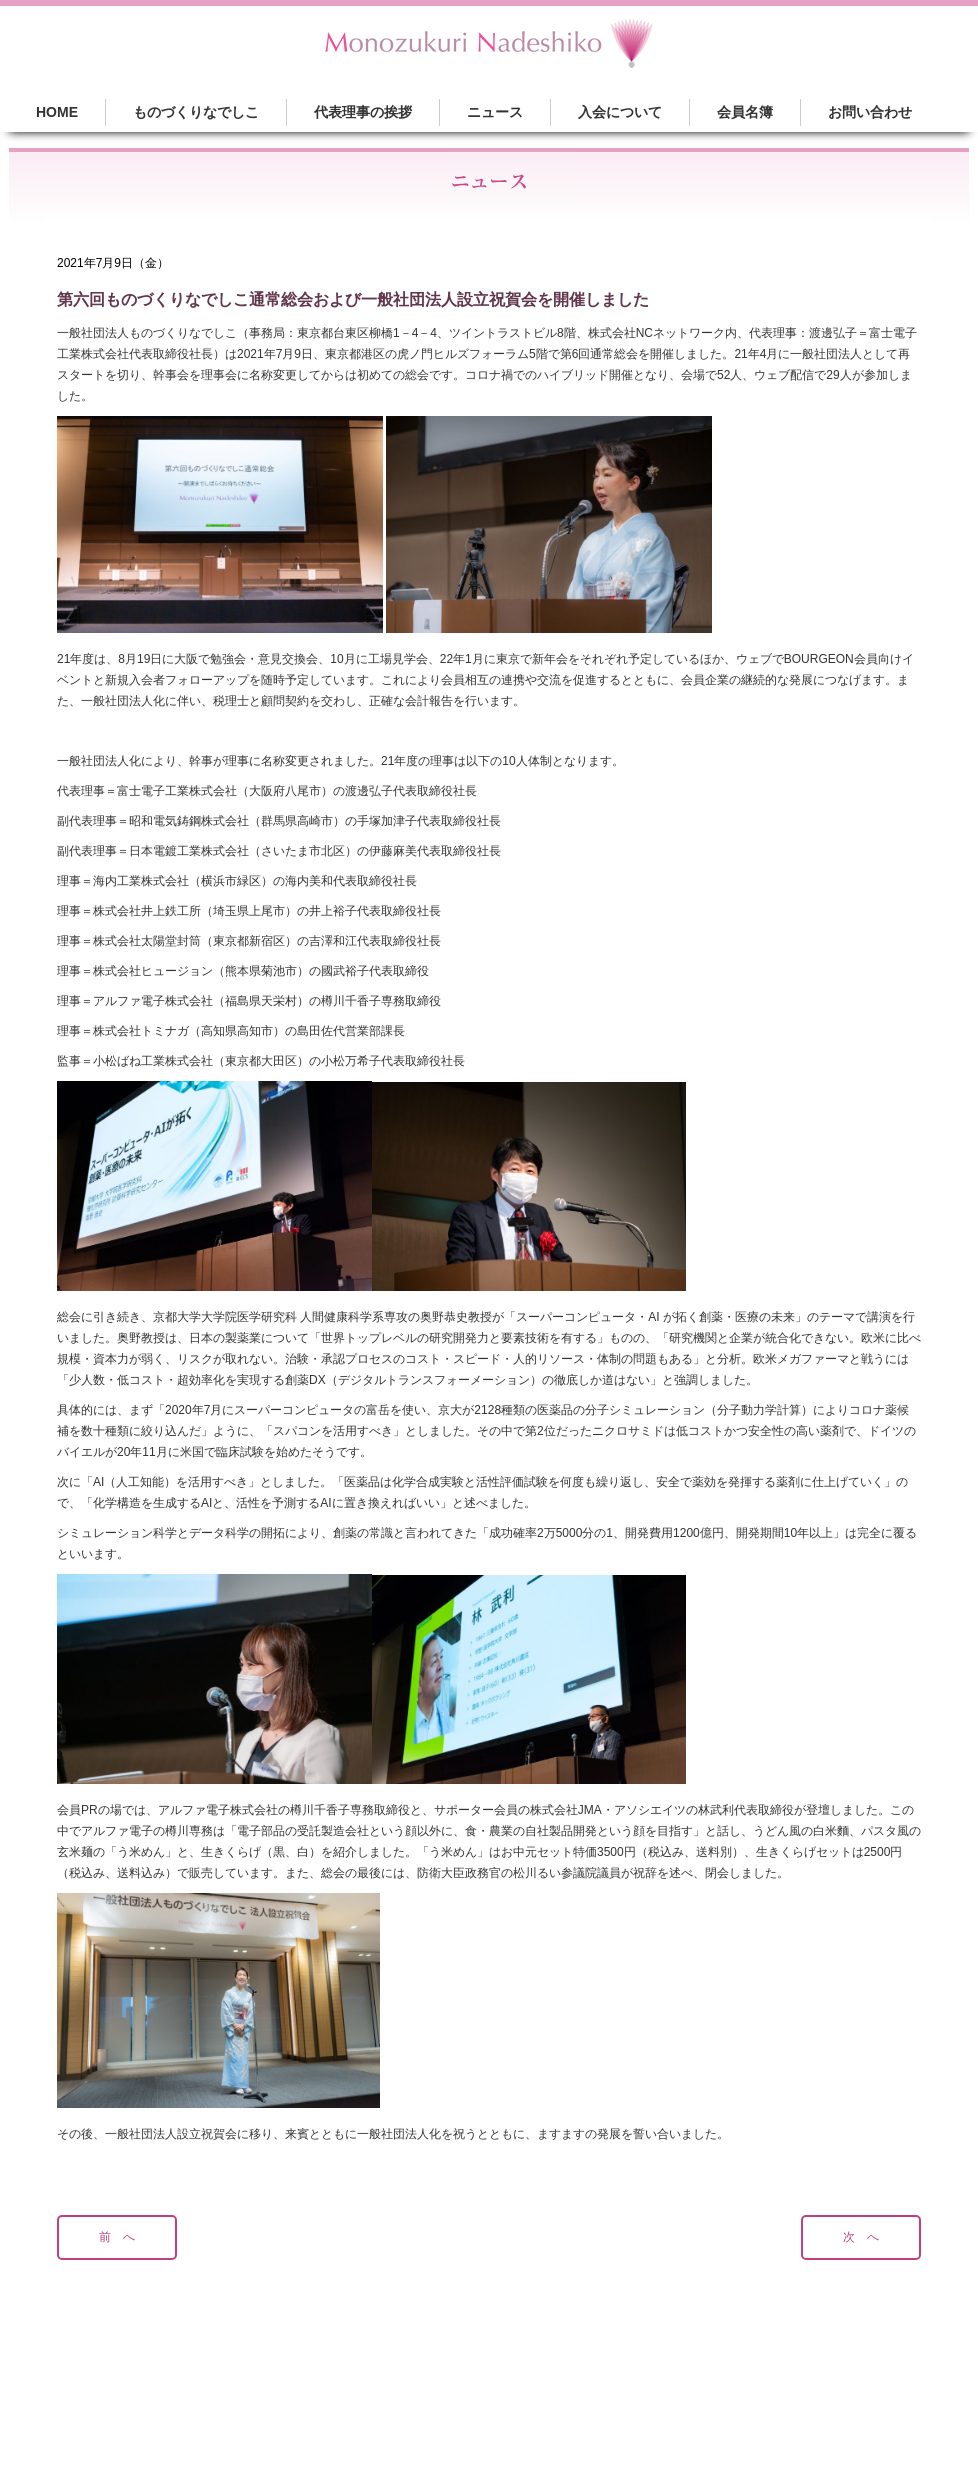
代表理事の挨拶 (363, 112)
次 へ (861, 2237)
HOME (57, 112)
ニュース (495, 112)
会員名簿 (745, 112)
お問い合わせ (870, 112)
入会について (620, 112)
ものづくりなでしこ (196, 112)
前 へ (117, 2237)
